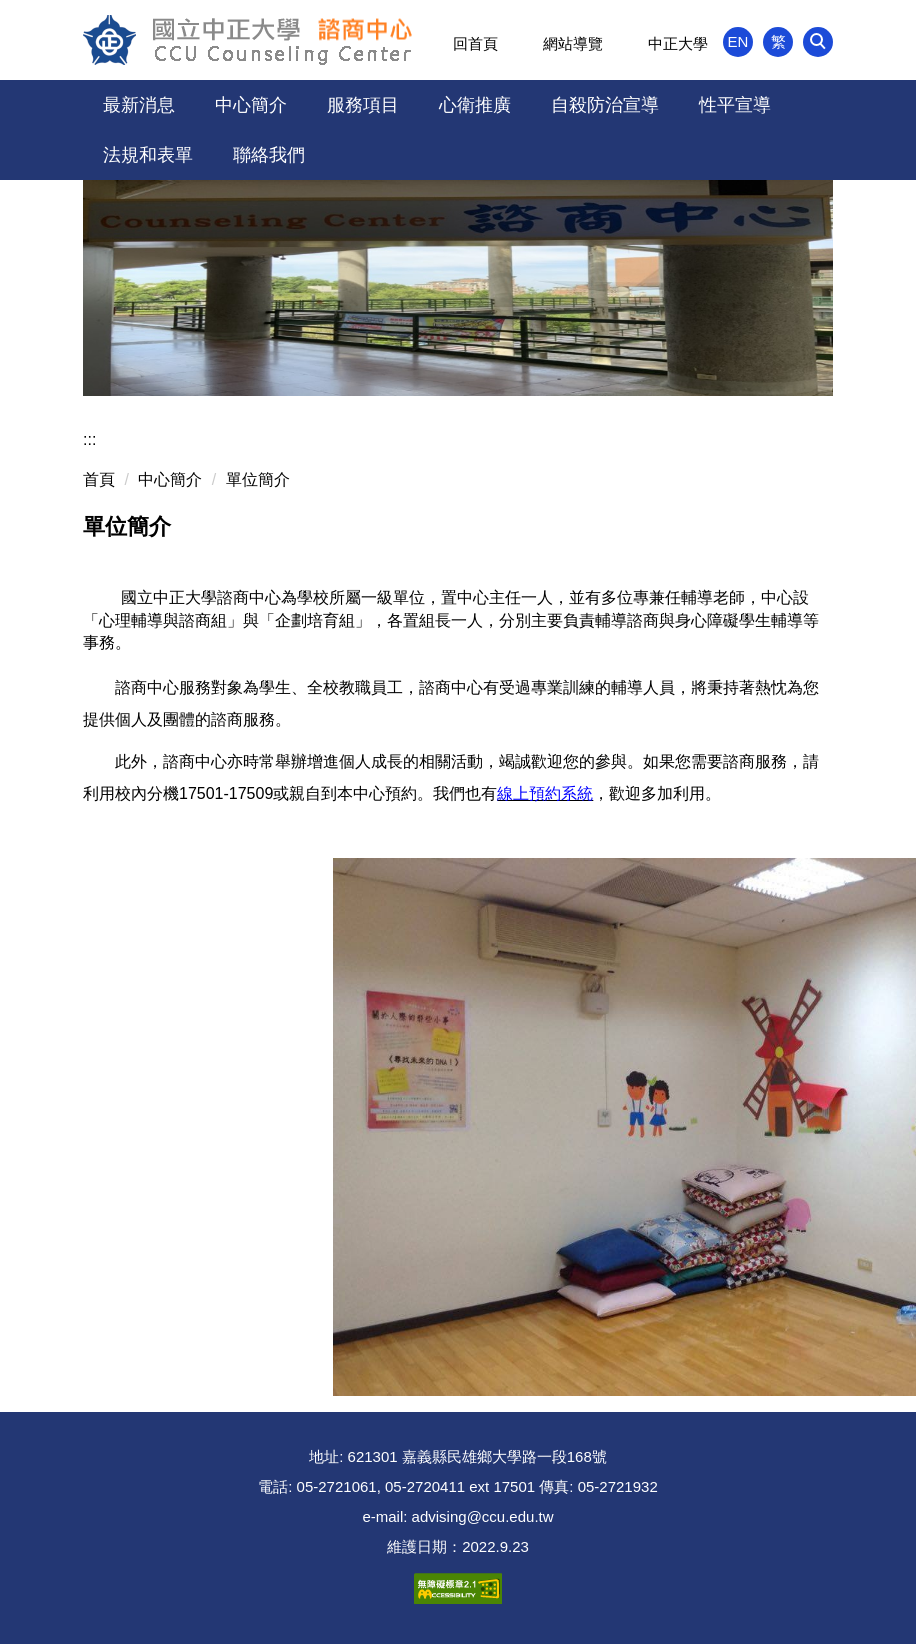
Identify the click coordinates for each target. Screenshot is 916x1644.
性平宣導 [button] (735, 105)
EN (738, 41)
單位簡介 (258, 479)
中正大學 (678, 43)
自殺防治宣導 (605, 105)
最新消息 (139, 105)
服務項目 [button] (363, 105)
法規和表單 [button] (148, 155)
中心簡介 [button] (251, 105)
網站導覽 (573, 43)
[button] (818, 42)
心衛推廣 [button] (475, 105)
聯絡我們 (269, 155)
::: (89, 439)
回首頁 (475, 43)
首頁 (99, 479)
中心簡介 (170, 479)
